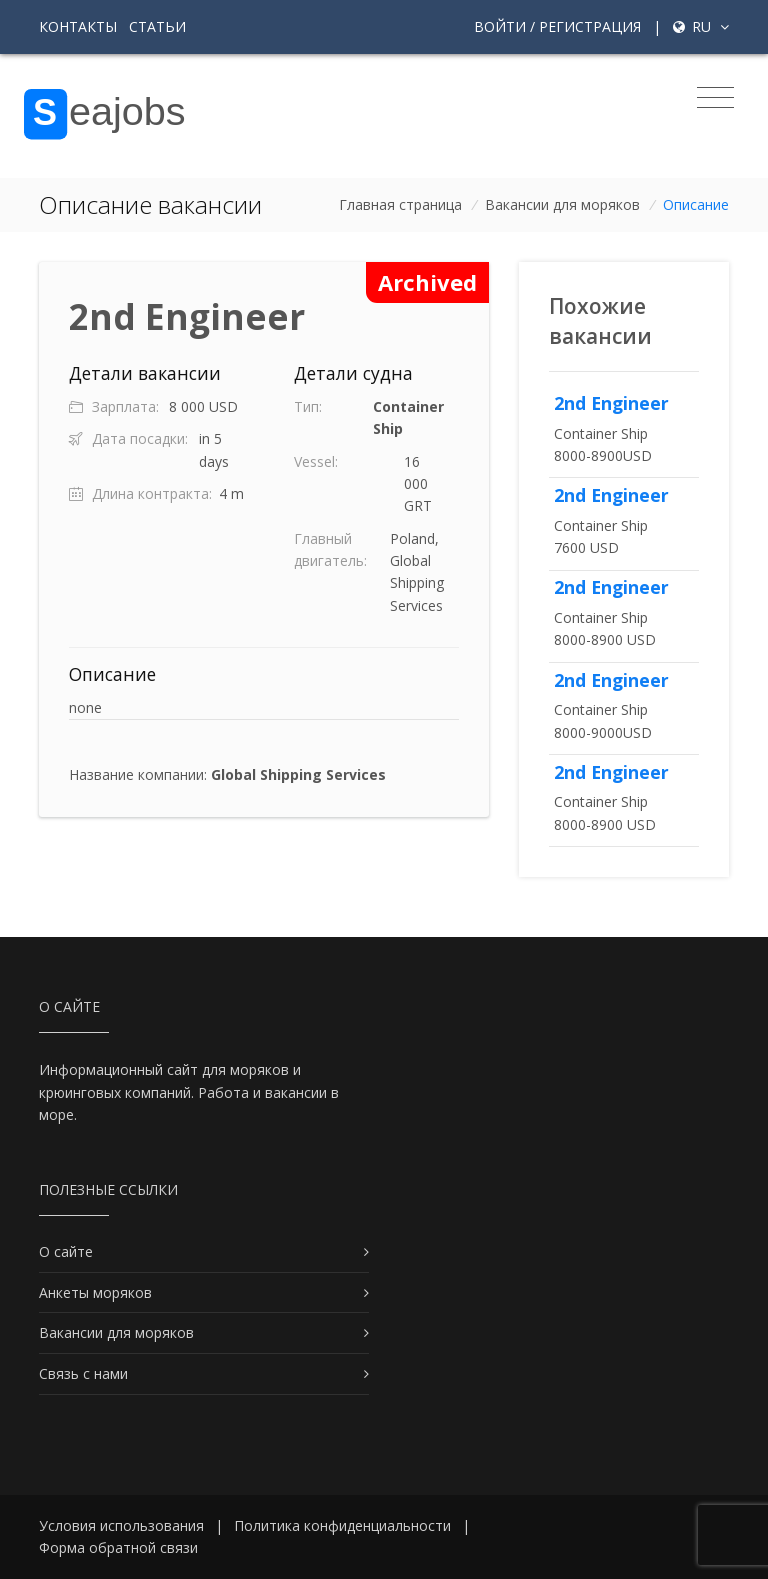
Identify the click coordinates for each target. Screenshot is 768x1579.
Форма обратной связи (118, 1547)
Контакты (78, 26)
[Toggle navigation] (715, 98)
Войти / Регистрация (557, 26)
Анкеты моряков (95, 1292)
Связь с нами (83, 1373)
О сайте (66, 1251)
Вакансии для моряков (562, 204)
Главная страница (400, 204)
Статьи (157, 26)
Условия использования (121, 1525)
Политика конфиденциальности (342, 1525)
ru (701, 26)
